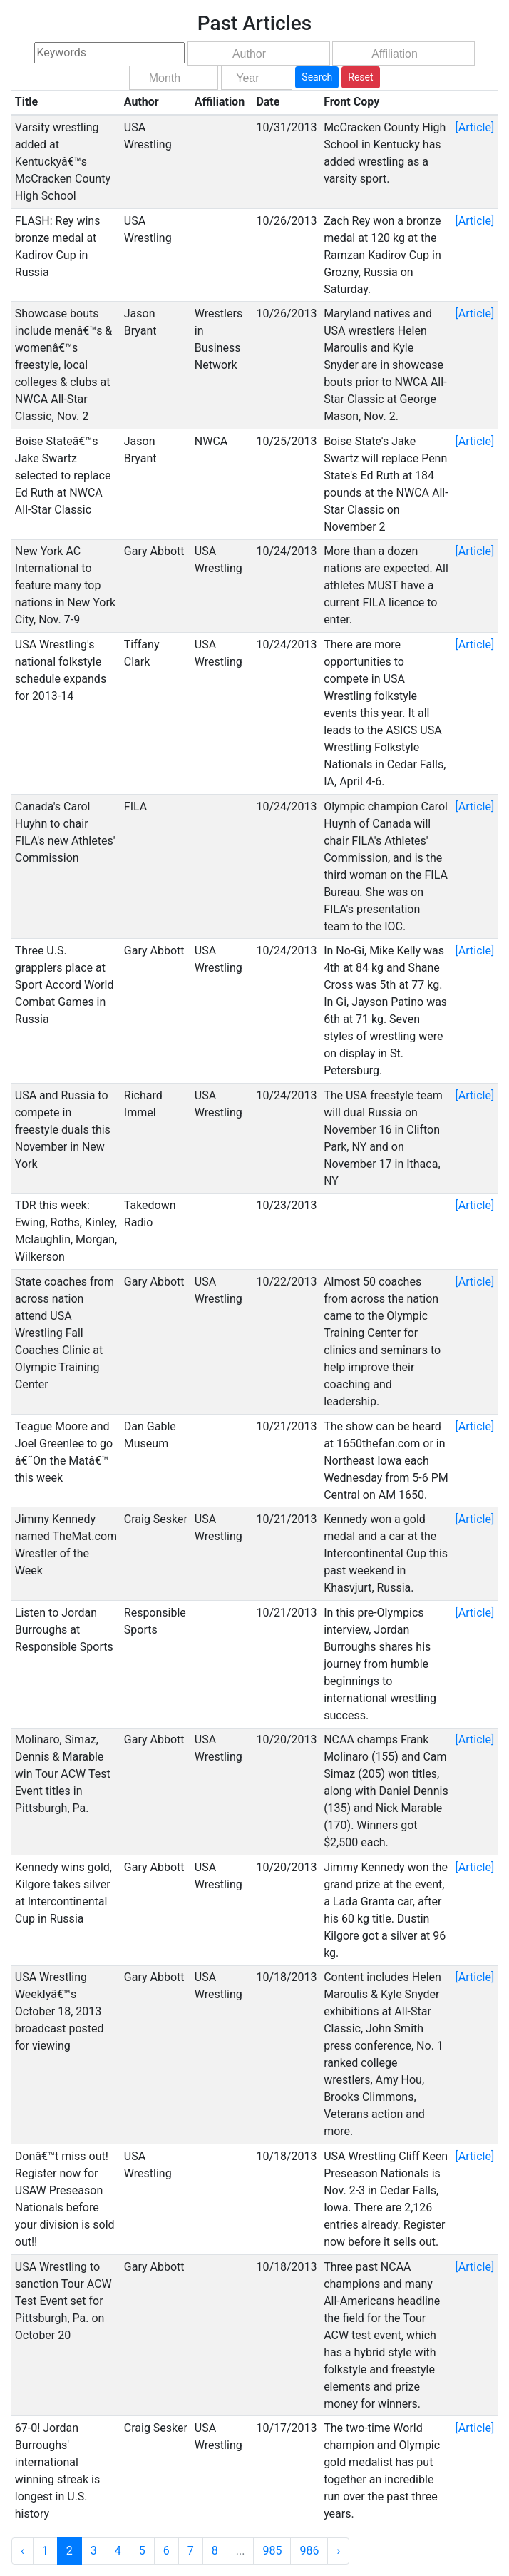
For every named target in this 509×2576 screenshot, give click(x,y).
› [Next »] (338, 2550)
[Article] (475, 127)
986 (309, 2550)
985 (272, 2550)
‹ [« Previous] (22, 2550)
